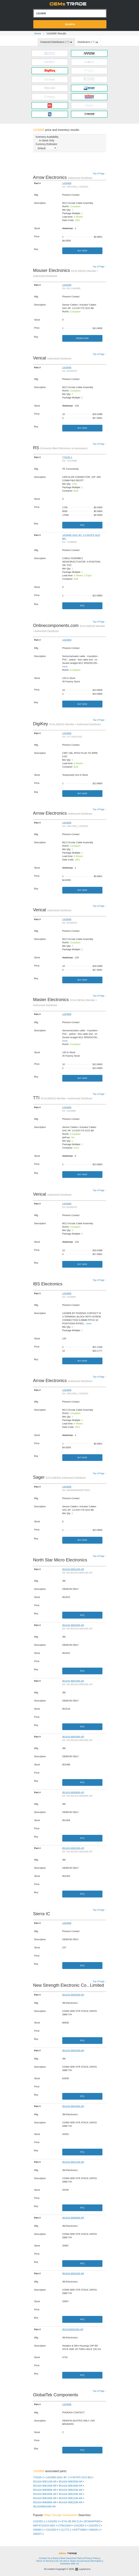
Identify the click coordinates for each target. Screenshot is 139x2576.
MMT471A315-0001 (44, 2525)
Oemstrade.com (69, 4)
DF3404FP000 (92, 2521)
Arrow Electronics (62, 177)
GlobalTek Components (56, 2394)
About (55, 2558)
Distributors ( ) (87, 42)
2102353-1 (80, 2525)
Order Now (82, 338)
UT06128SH (65, 2525)
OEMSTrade (69, 2552)
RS (60, 447)
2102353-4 (52, 2529)
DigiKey (67, 723)
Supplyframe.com (85, 2569)
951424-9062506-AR (73, 1625)
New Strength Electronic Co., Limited (69, 1985)
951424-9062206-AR (73, 1848)
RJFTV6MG (80, 2529)
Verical (52, 357)
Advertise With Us (69, 2563)
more (65, 666)
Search (70, 24)
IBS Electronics (48, 1283)
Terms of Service (45, 2561)
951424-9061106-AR (73, 1569)
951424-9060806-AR (73, 1792)
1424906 (66, 183)
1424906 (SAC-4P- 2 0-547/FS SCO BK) (69, 2477)
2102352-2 (53, 2521)
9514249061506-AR (72, 2329)
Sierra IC (42, 1913)
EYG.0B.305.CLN (72, 2521)
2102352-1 (39, 2521)
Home (37, 33)
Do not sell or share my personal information (79, 2561)
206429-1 (94, 2529)
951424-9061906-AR (73, 1736)
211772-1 (65, 2529)
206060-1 (38, 2529)
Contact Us (44, 2558)
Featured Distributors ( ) (56, 42)
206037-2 (38, 2533)
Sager (59, 1477)
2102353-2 (94, 2525)
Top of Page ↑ (99, 173)
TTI (62, 1097)
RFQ (82, 525)
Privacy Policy (91, 2558)
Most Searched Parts (71, 2558)
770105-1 (67, 457)
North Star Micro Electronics (61, 1559)
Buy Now (82, 251)
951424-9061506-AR (73, 1681)
